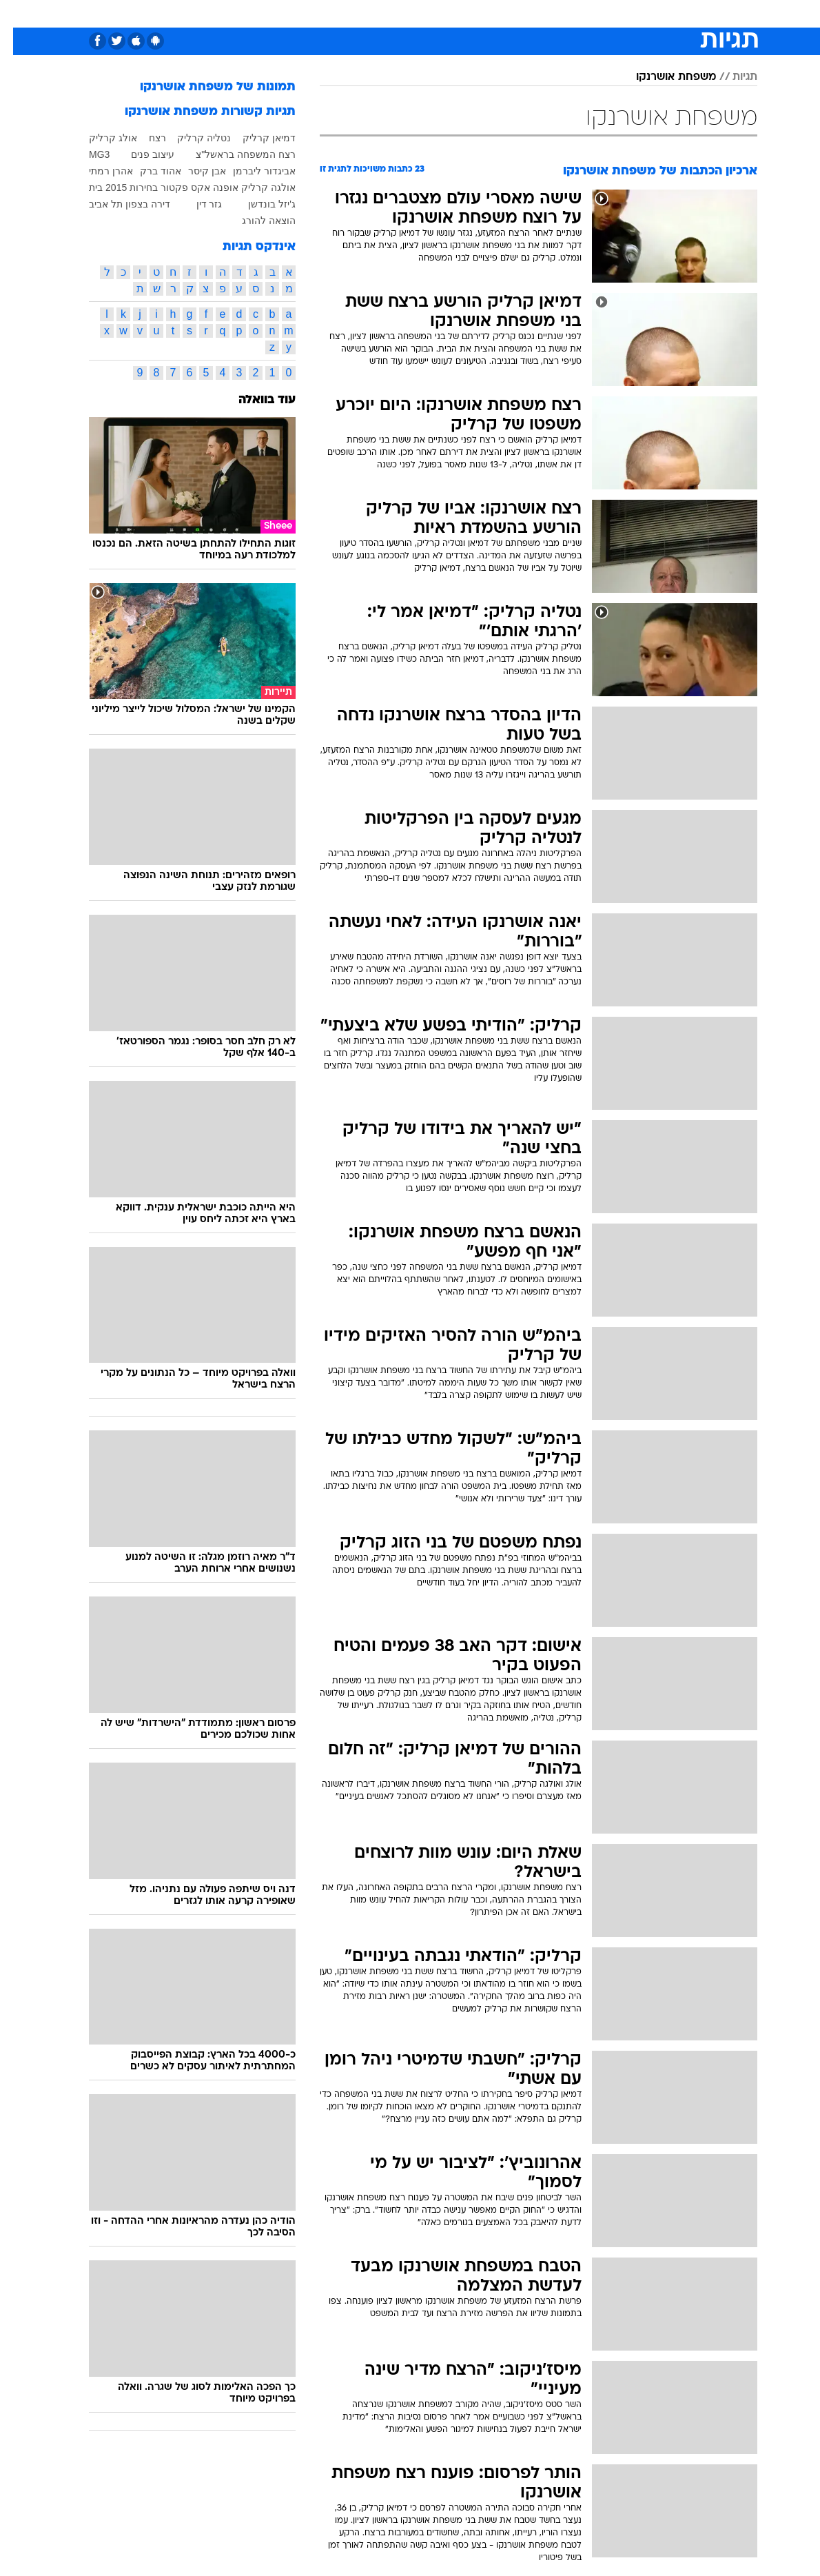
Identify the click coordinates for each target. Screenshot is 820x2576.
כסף (445, 12)
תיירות (327, 12)
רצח (144, 137)
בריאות (371, 12)
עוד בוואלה (254, 400)
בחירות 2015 (118, 187)
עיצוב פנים (139, 154)
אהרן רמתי (98, 170)
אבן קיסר (194, 170)
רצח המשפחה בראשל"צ (233, 154)
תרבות (521, 12)
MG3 (86, 154)
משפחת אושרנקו (663, 77)
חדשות (654, 12)
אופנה (233, 12)
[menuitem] (646, 13)
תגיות (731, 77)
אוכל (411, 12)
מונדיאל (566, 12)
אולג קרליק (100, 137)
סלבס (481, 12)
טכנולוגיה (280, 12)
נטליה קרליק (191, 137)
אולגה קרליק (255, 187)
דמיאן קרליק (256, 137)
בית (83, 187)
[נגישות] (19, 12)
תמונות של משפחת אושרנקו (205, 87)
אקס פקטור (172, 187)
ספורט (611, 12)
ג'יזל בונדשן (259, 204)
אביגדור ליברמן (251, 170)
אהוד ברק (147, 170)
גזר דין (196, 204)
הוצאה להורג (256, 220)
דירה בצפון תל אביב (116, 204)
